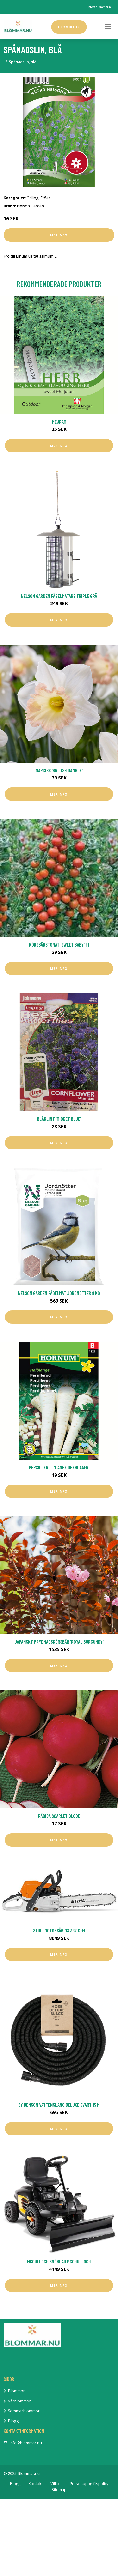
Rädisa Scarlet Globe (59, 1816)
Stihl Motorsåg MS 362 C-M (59, 1930)
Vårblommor (19, 2401)
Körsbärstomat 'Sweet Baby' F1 (59, 944)
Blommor (16, 2391)
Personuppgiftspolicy (89, 2483)
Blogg (13, 2421)
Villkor (56, 2483)
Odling (32, 197)
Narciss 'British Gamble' (59, 770)
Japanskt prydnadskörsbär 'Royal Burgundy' (59, 1642)
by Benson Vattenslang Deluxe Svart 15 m (59, 2105)
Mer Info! (59, 235)
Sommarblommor (24, 2410)
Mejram (59, 422)
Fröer (45, 197)
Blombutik (69, 26)
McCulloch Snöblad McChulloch (59, 2261)
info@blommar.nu (100, 7)
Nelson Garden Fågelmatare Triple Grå (59, 596)
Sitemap (59, 2489)
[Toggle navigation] (107, 26)
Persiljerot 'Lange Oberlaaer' (59, 1467)
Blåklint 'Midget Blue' (59, 1119)
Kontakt (35, 2483)
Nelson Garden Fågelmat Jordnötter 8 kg (59, 1293)
